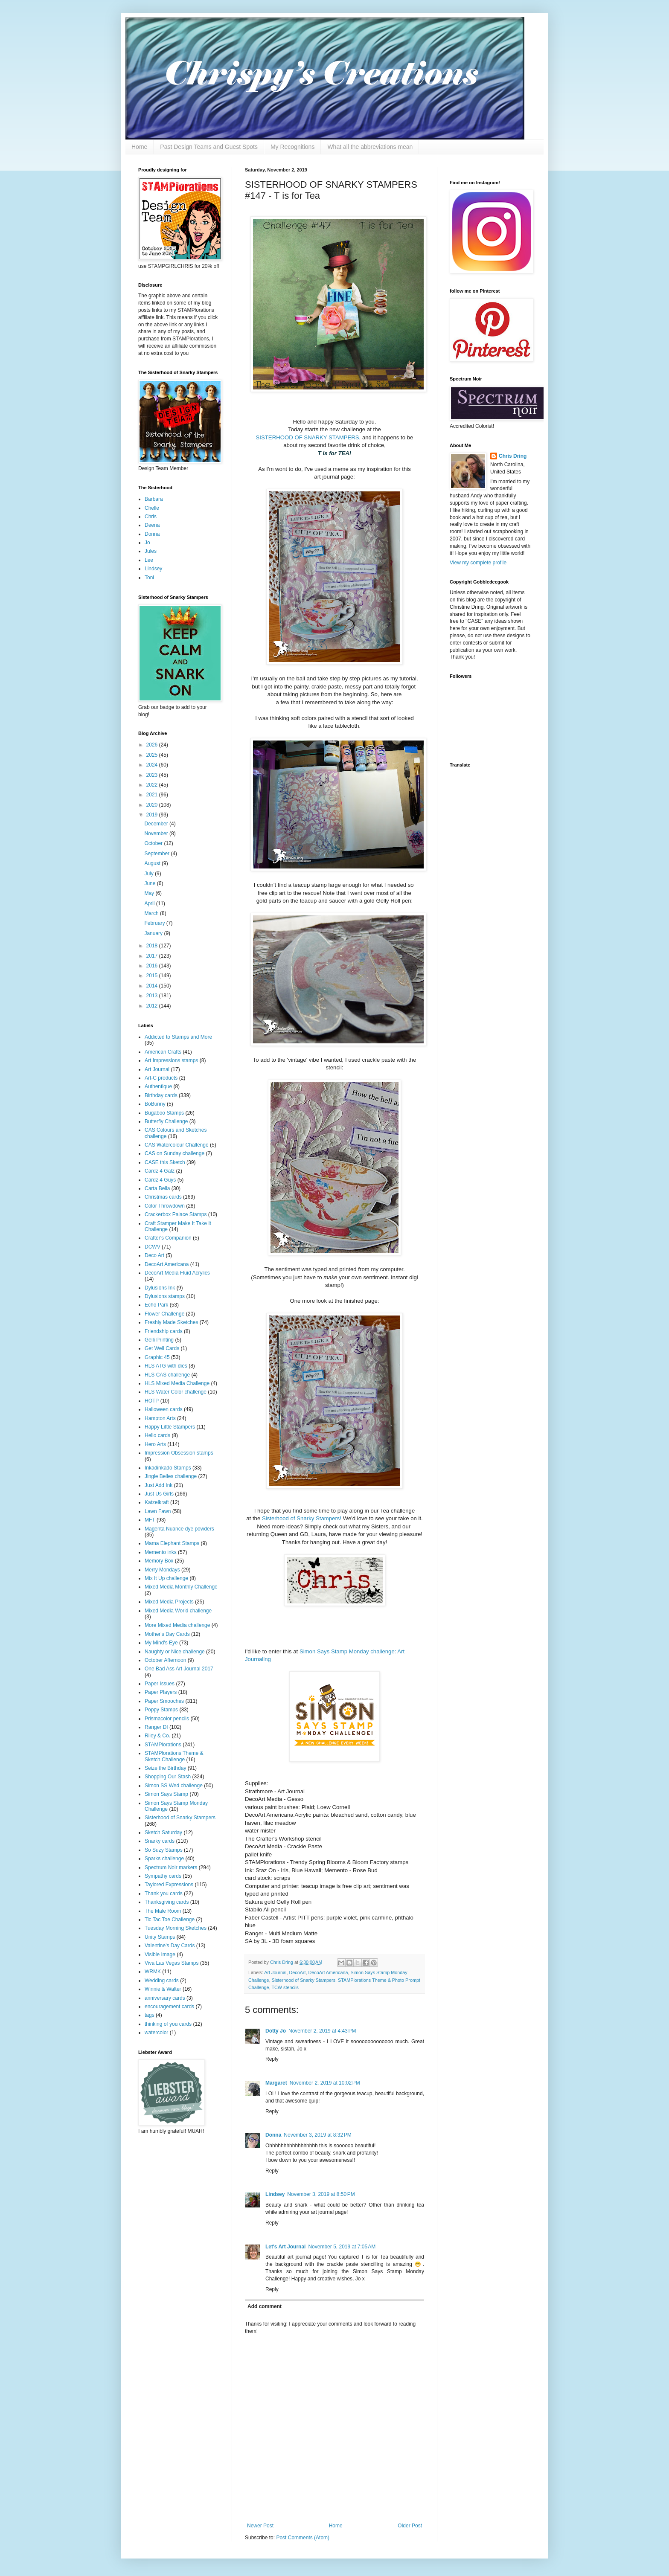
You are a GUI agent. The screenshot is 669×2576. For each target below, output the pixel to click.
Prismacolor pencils (167, 1719)
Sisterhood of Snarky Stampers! (301, 1518)
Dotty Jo (275, 2031)
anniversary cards (165, 1998)
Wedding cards (162, 1981)
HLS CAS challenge (167, 1375)
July (149, 874)
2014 (152, 986)
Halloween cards (164, 1409)
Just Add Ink (158, 1485)
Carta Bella (157, 1188)
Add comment (264, 2306)
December (156, 824)
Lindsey (275, 2194)
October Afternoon (165, 1660)
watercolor (156, 2033)
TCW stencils (285, 1987)
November (156, 833)
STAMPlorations (163, 1745)
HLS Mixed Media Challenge (177, 1383)
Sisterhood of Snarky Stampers (303, 1980)
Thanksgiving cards (167, 1902)
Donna (273, 2135)
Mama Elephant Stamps (172, 1543)
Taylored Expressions (169, 1885)
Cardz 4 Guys (160, 1180)
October (154, 843)
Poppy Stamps (161, 1710)
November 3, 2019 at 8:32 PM (317, 2135)
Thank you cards (164, 1893)
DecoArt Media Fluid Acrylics (177, 1273)
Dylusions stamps (165, 1296)
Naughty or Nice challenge (175, 1652)
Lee (149, 560)
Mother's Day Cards (167, 1634)
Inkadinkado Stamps (168, 1468)
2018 (152, 946)
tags (149, 2015)
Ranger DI (156, 1727)
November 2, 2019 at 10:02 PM (325, 2083)
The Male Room (163, 1911)
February (155, 923)
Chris (151, 517)
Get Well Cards (162, 1348)
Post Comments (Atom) (302, 2538)
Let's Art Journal (285, 2247)
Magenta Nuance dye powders (179, 1529)
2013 (152, 996)
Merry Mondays (162, 1570)
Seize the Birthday (165, 1768)
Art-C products (161, 1078)
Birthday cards (161, 1095)
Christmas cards (163, 1197)
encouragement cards (169, 2007)
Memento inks (161, 1552)
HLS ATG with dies (166, 1366)
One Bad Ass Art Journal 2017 (179, 1669)
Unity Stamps (160, 1937)
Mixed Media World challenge (178, 1611)
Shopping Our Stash (168, 1777)
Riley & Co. (157, 1736)
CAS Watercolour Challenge (177, 1145)
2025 (152, 755)
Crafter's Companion (168, 1238)
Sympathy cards (163, 1876)
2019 (152, 815)
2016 (152, 966)
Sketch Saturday (163, 1832)
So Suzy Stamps (164, 1850)
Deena (152, 525)
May (149, 893)
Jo (147, 543)
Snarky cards (160, 1841)
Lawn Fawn (158, 1511)
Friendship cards (164, 1331)
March (152, 913)
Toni (149, 578)
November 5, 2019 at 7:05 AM (341, 2247)
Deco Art (154, 1255)
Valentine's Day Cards (170, 1946)
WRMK (153, 1972)
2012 (152, 1006)
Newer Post (260, 2526)
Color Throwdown (165, 1206)
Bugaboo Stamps (164, 1113)
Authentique (158, 1086)
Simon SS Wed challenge (174, 1786)
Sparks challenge (164, 1859)
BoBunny (155, 1104)
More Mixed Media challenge (177, 1625)
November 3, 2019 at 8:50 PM (321, 2194)
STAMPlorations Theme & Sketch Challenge (174, 1756)
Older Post (410, 2526)
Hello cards (157, 1435)
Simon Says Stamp (166, 1794)
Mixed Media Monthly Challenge (181, 1587)
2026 (152, 745)
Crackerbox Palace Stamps (176, 1214)
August (153, 863)
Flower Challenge (164, 1314)
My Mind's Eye (161, 1643)
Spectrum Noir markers (171, 1867)
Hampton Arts (160, 1418)
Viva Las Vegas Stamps (172, 1963)
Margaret (276, 2083)
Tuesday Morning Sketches (176, 1928)
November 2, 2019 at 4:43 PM (322, 2031)
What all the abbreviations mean (370, 146)
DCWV (152, 1247)
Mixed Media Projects (169, 1602)
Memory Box (159, 1561)
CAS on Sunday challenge (174, 1153)
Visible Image (160, 1954)
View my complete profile (478, 563)
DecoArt (297, 1972)
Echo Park (156, 1305)
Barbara (154, 499)
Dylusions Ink (160, 1288)
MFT (150, 1520)
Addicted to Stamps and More (178, 1037)
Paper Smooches (164, 1701)
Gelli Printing (159, 1340)
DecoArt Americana (328, 1972)
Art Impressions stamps (171, 1060)
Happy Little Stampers (170, 1427)
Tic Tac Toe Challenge (170, 1920)
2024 (152, 765)
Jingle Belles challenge (171, 1476)
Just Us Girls (159, 1494)
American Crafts (163, 1052)
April (150, 903)
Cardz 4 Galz (160, 1171)
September (157, 854)
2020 (152, 805)
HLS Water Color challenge (176, 1392)
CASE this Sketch (165, 1162)
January (154, 933)
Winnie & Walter (163, 1989)
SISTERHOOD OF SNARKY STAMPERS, (308, 437)
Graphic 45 (157, 1357)
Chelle (152, 508)
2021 (152, 795)
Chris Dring (512, 456)
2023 (152, 775)
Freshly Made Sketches (171, 1322)
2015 (152, 976)
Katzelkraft (157, 1502)
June (150, 883)
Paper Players (161, 1692)
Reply (272, 2059)
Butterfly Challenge (166, 1121)
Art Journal (275, 1972)
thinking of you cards (168, 2024)
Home (139, 146)
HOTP (152, 1401)
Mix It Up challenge (166, 1578)
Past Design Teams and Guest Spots (209, 146)
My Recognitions (293, 146)
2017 (152, 956)
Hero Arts (155, 1444)
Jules (151, 551)
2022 (152, 785)
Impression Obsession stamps (179, 1453)
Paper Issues (160, 1684)
